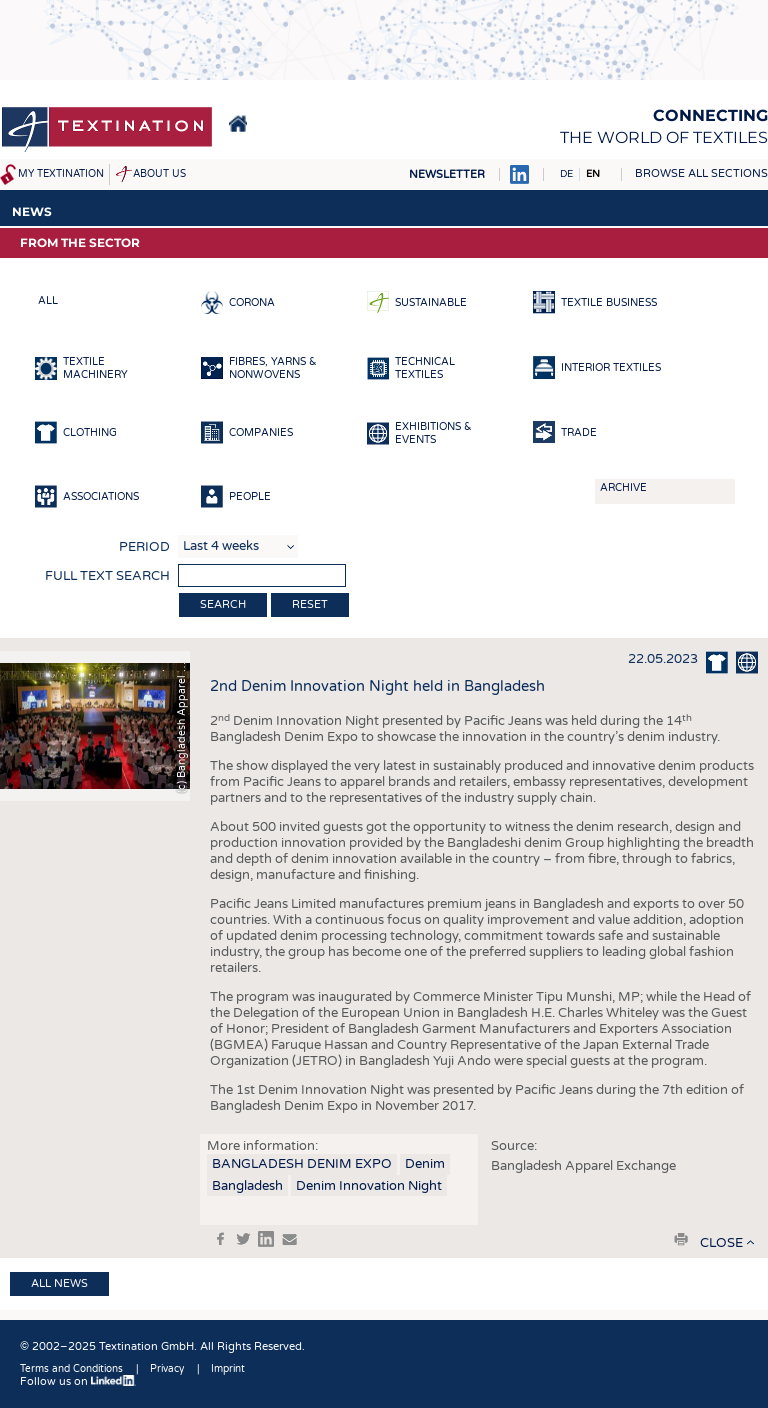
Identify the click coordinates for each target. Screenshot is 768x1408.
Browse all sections (701, 173)
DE (566, 174)
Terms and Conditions (71, 1369)
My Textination (61, 174)
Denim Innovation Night (369, 1186)
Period (144, 547)
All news (59, 1283)
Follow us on (78, 1381)
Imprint (228, 1369)
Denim (425, 1164)
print (681, 1239)
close (721, 1243)
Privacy (167, 1369)
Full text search (107, 576)
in (266, 1239)
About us (159, 174)
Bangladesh (247, 1186)
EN (593, 174)
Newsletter (447, 174)
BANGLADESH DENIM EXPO (302, 1164)
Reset (310, 604)
